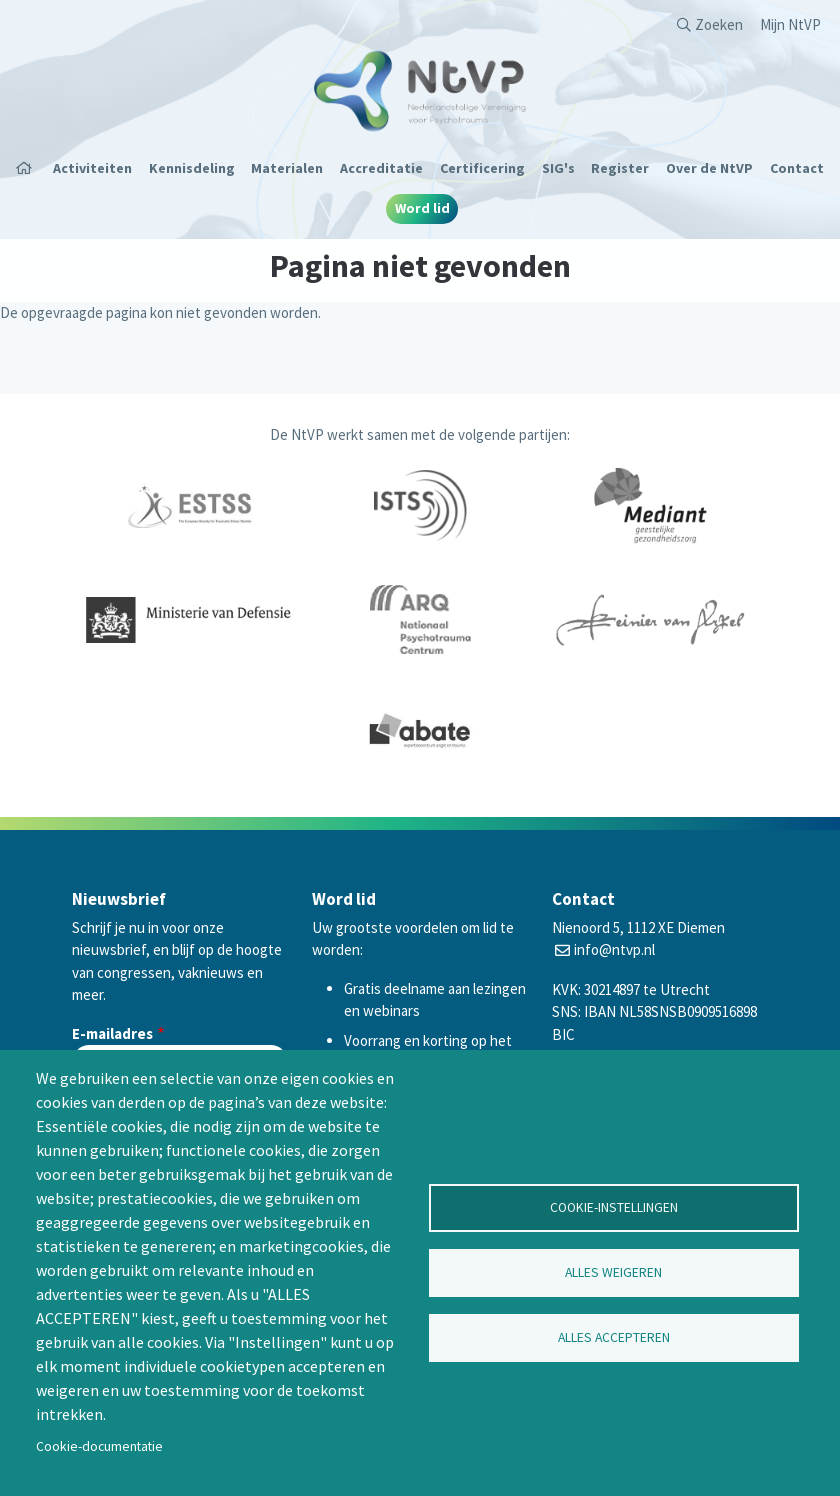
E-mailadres (112, 1033)
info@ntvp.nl (614, 949)
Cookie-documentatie (99, 1446)
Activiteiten (92, 168)
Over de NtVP (709, 168)
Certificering (482, 168)
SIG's (558, 168)
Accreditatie (381, 168)
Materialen (287, 168)
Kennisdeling (192, 168)
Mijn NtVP (790, 24)
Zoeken (719, 24)
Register (620, 168)
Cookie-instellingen (614, 1207)
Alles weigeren (613, 1272)
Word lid (422, 208)
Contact (797, 168)
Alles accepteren (614, 1337)
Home (30, 168)
